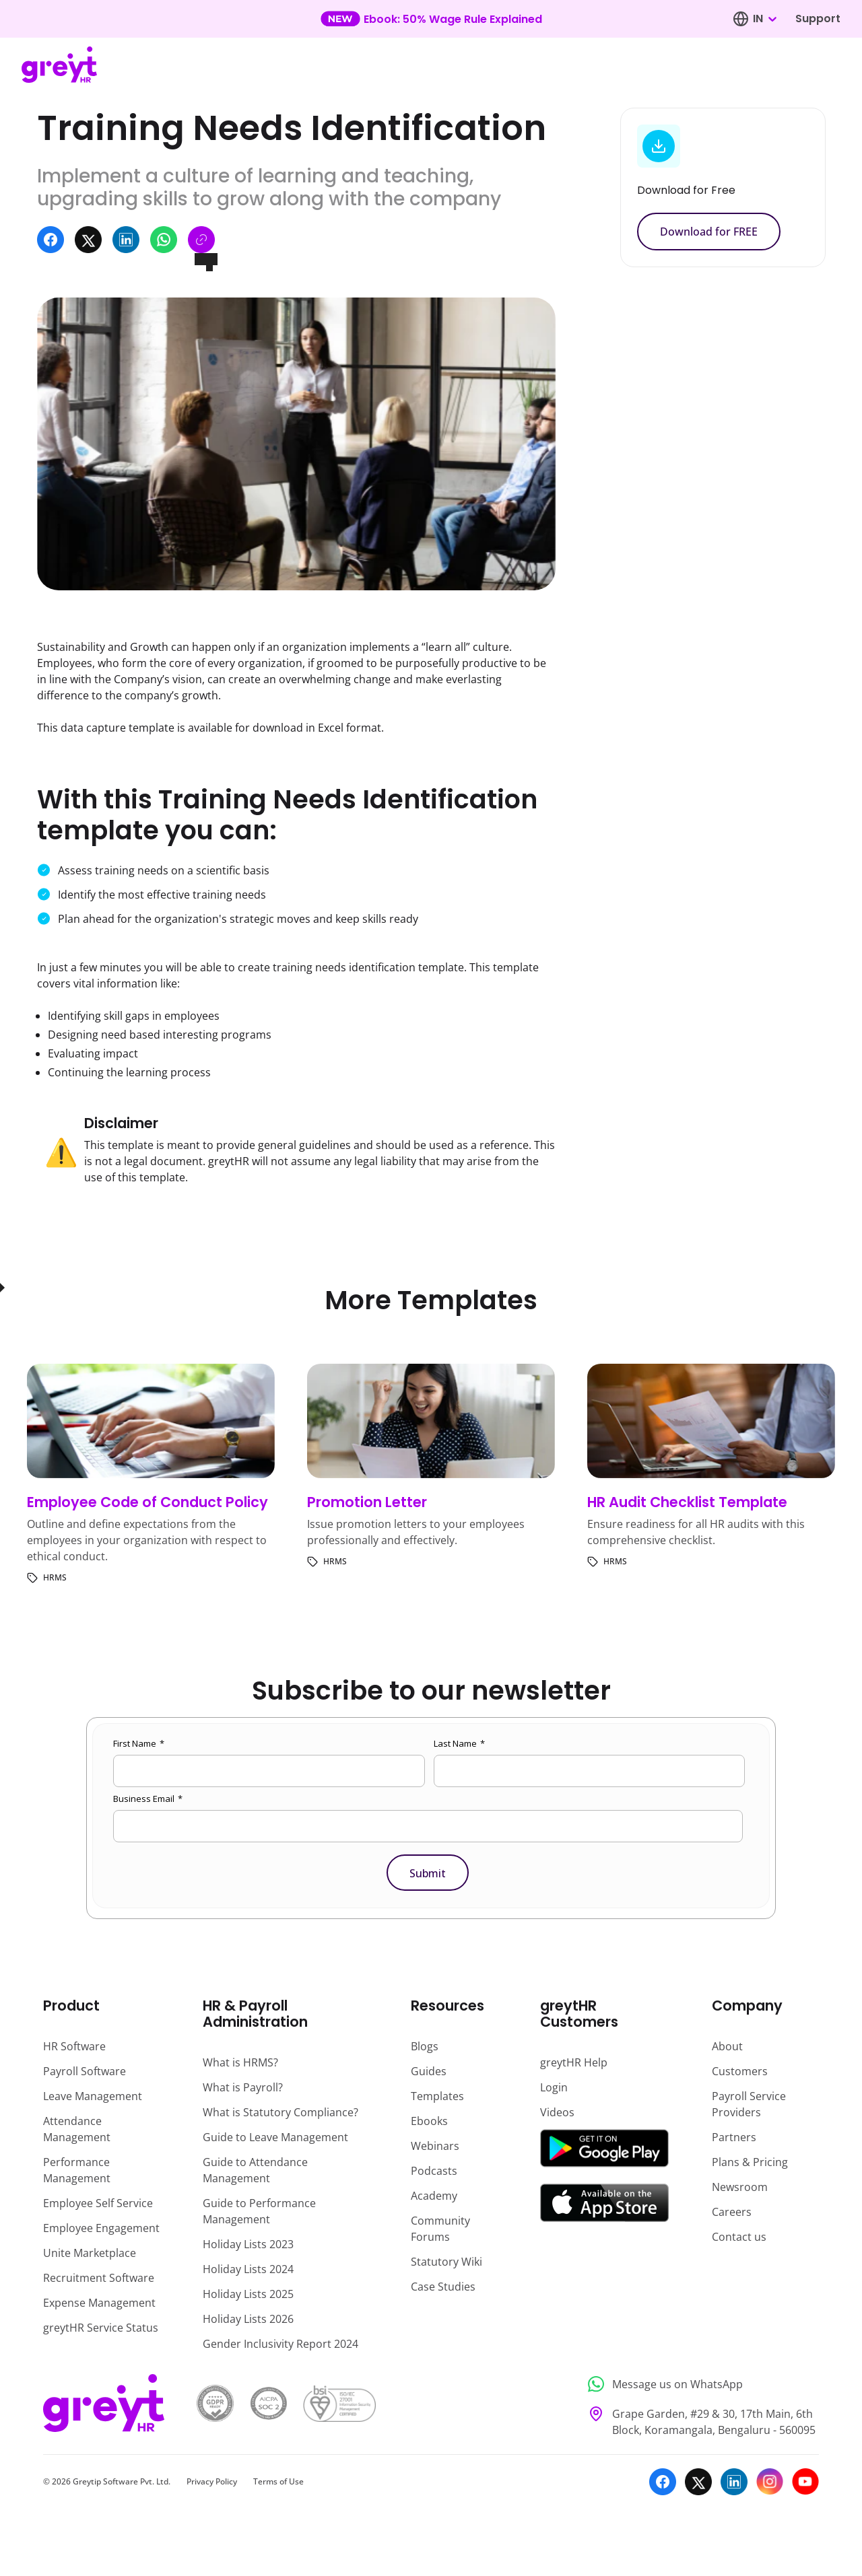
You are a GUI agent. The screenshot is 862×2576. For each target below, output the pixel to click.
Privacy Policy (212, 2481)
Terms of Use (278, 2481)
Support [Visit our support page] (817, 18)
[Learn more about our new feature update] (431, 19)
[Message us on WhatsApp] (699, 2384)
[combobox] (764, 19)
